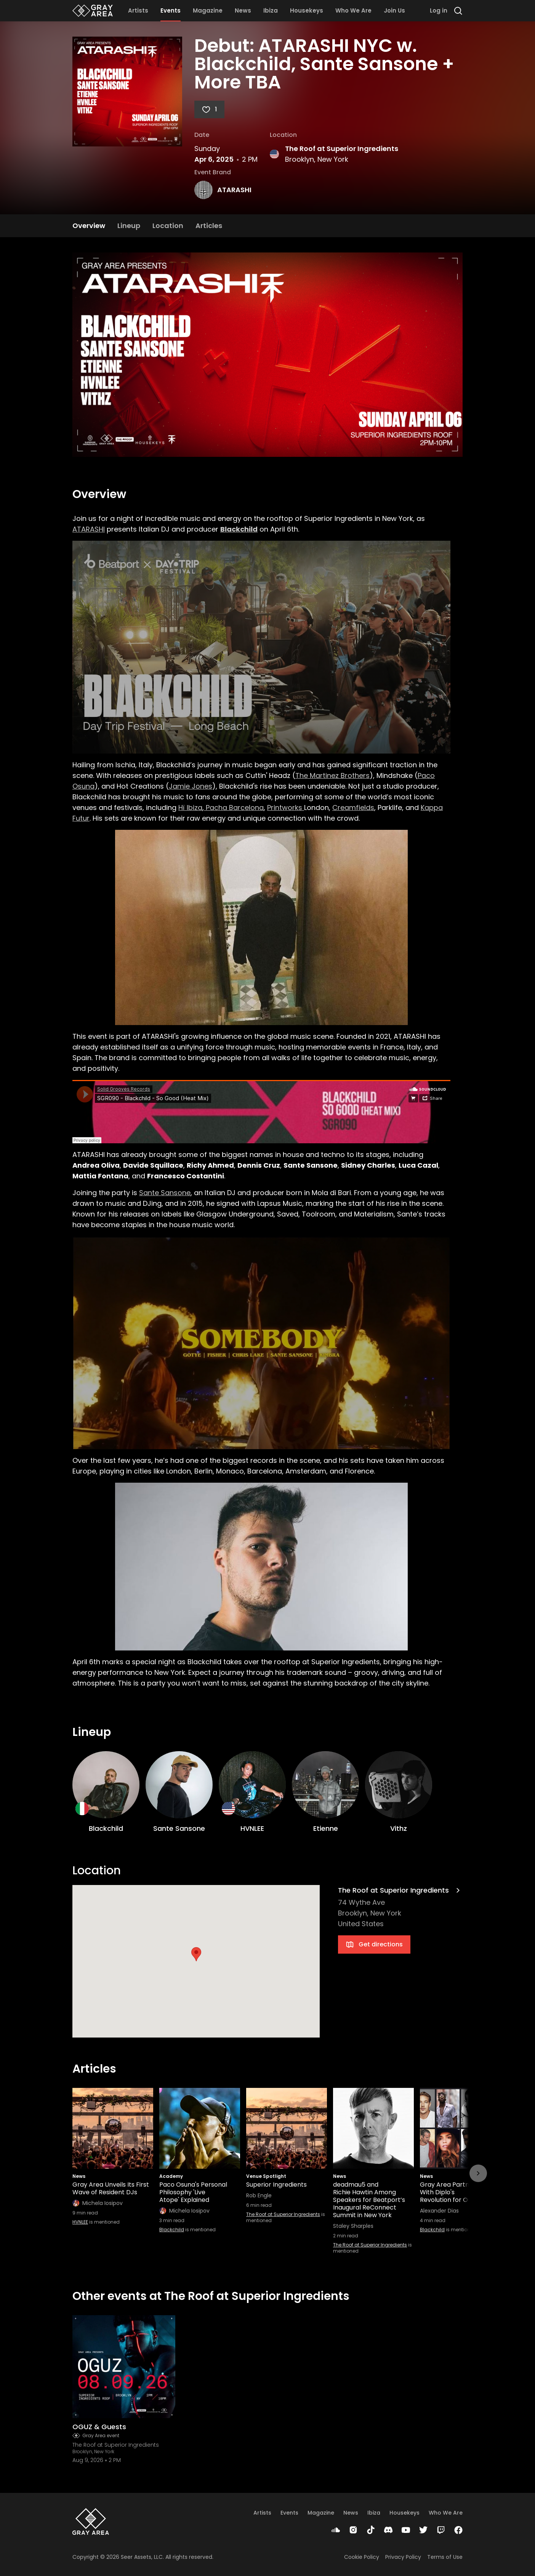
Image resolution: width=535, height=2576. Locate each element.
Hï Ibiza (190, 807)
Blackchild (171, 2229)
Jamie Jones (190, 786)
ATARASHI (234, 189)
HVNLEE (80, 2222)
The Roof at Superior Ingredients (341, 148)
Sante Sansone (165, 1192)
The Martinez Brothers (332, 775)
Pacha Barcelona (234, 807)
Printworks (285, 807)
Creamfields (353, 807)
